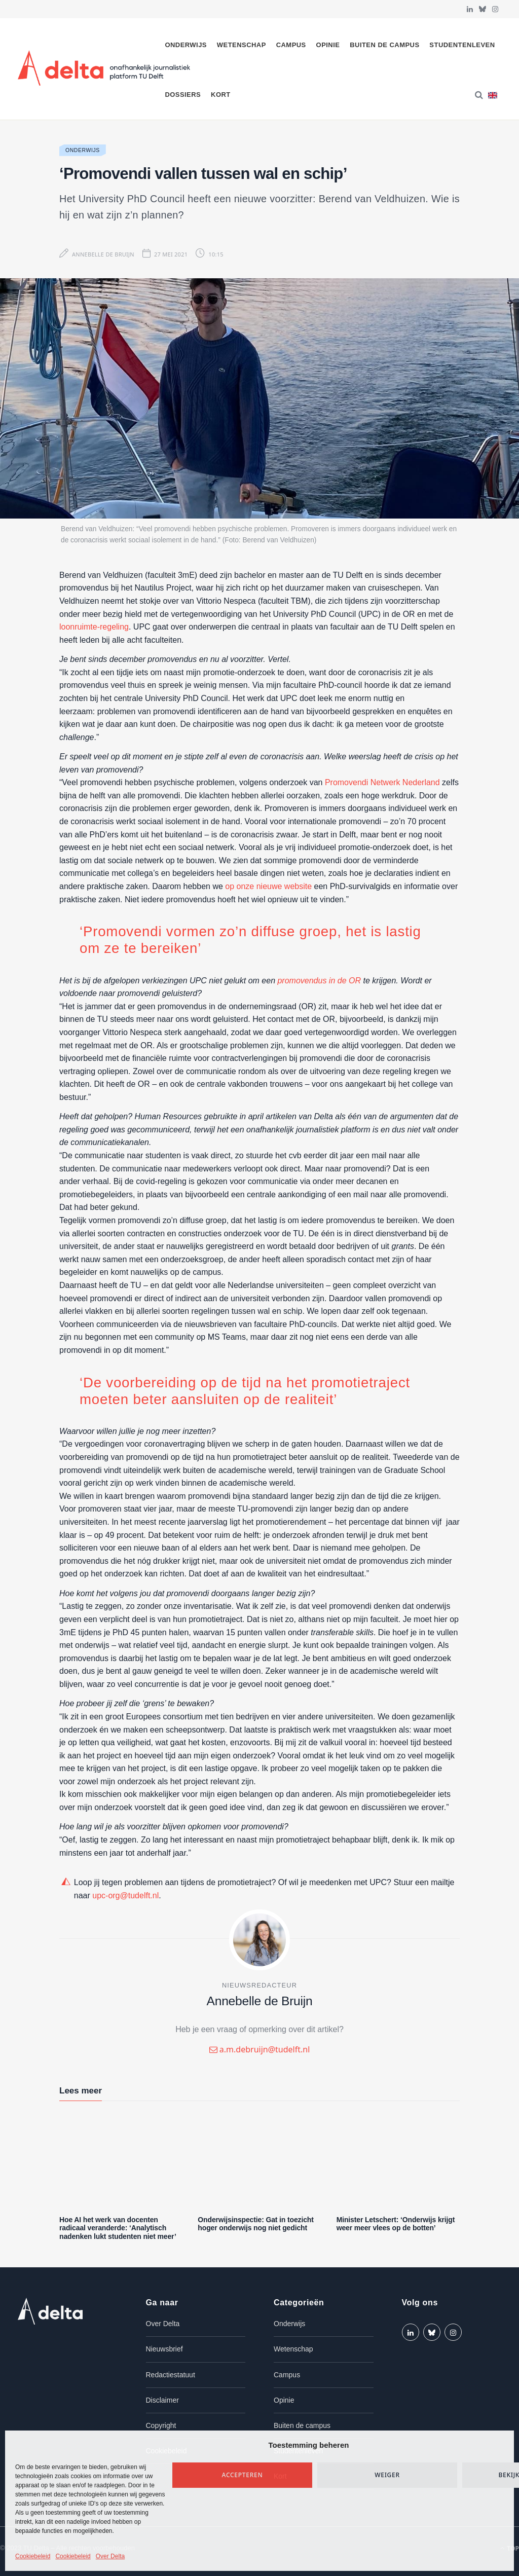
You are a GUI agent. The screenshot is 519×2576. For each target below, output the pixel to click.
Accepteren (242, 2475)
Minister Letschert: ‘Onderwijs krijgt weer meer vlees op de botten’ (396, 2224)
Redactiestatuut (170, 2375)
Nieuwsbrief (164, 2349)
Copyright (161, 2425)
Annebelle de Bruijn (103, 254)
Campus (291, 45)
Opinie (328, 45)
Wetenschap (241, 45)
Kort (221, 94)
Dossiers (183, 94)
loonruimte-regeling (94, 626)
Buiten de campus (384, 45)
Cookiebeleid (32, 2556)
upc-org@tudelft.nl (125, 1895)
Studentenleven (462, 45)
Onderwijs (186, 45)
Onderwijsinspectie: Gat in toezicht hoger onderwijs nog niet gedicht (255, 2224)
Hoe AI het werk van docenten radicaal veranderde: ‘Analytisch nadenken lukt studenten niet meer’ (117, 2228)
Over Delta (110, 2556)
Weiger (387, 2475)
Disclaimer (162, 2400)
